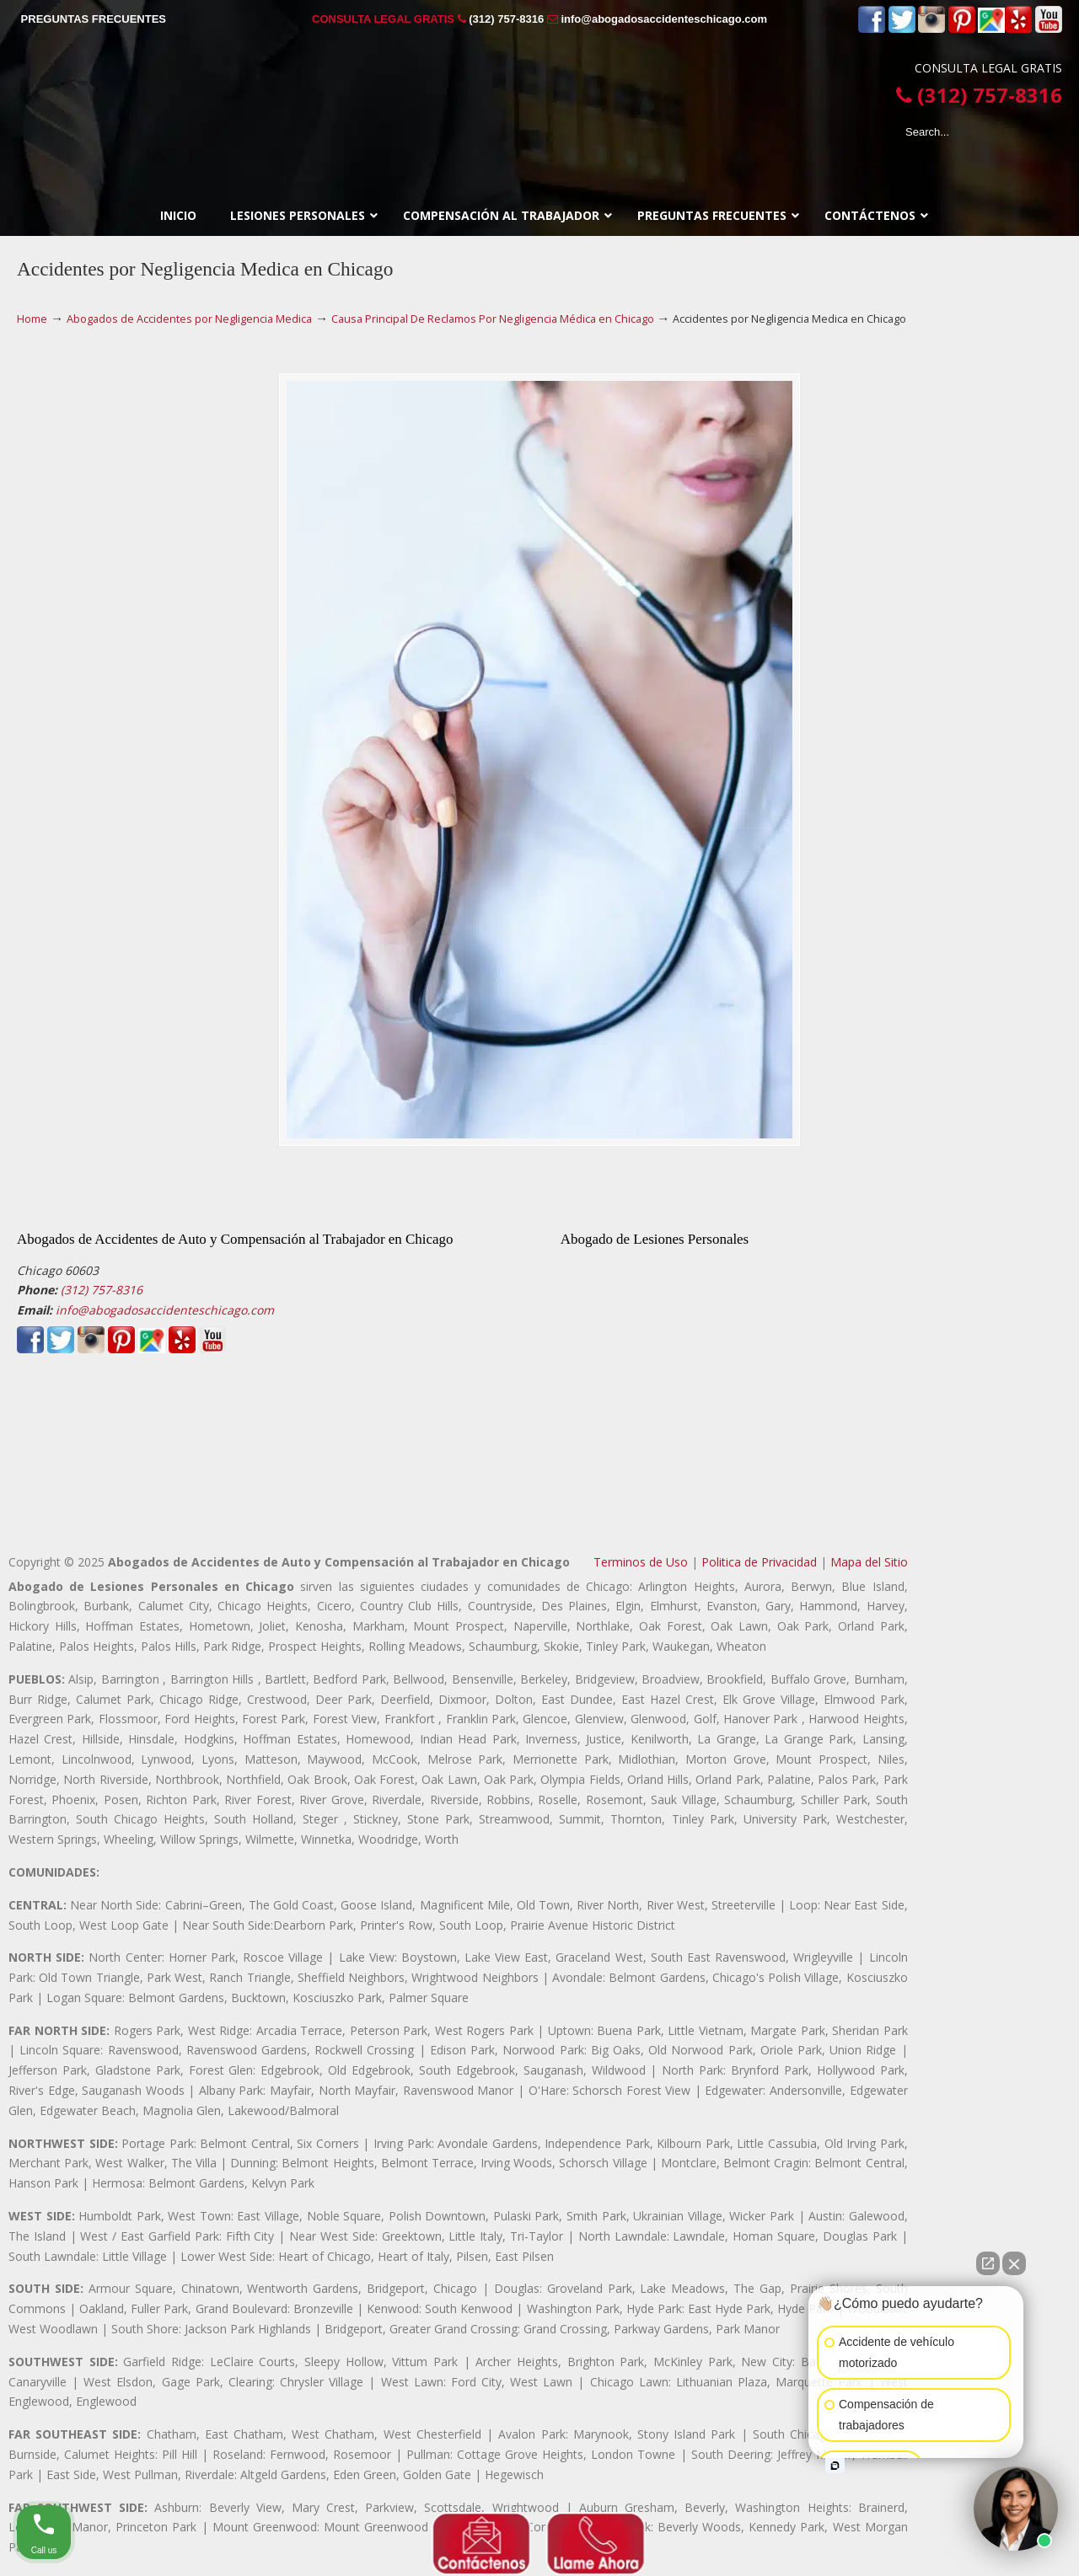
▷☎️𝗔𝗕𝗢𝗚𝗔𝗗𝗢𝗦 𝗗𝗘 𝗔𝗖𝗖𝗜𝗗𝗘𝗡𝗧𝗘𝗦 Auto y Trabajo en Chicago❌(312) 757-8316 (539, 96)
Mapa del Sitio (869, 1562)
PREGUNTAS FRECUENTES (93, 19)
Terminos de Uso (640, 1562)
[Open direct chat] (988, 2263)
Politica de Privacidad (759, 1562)
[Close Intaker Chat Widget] (1014, 2263)
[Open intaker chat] (835, 2465)
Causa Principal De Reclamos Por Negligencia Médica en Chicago (492, 319)
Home (32, 319)
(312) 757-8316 (506, 19)
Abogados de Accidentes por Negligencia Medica (189, 319)
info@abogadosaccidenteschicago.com (664, 19)
